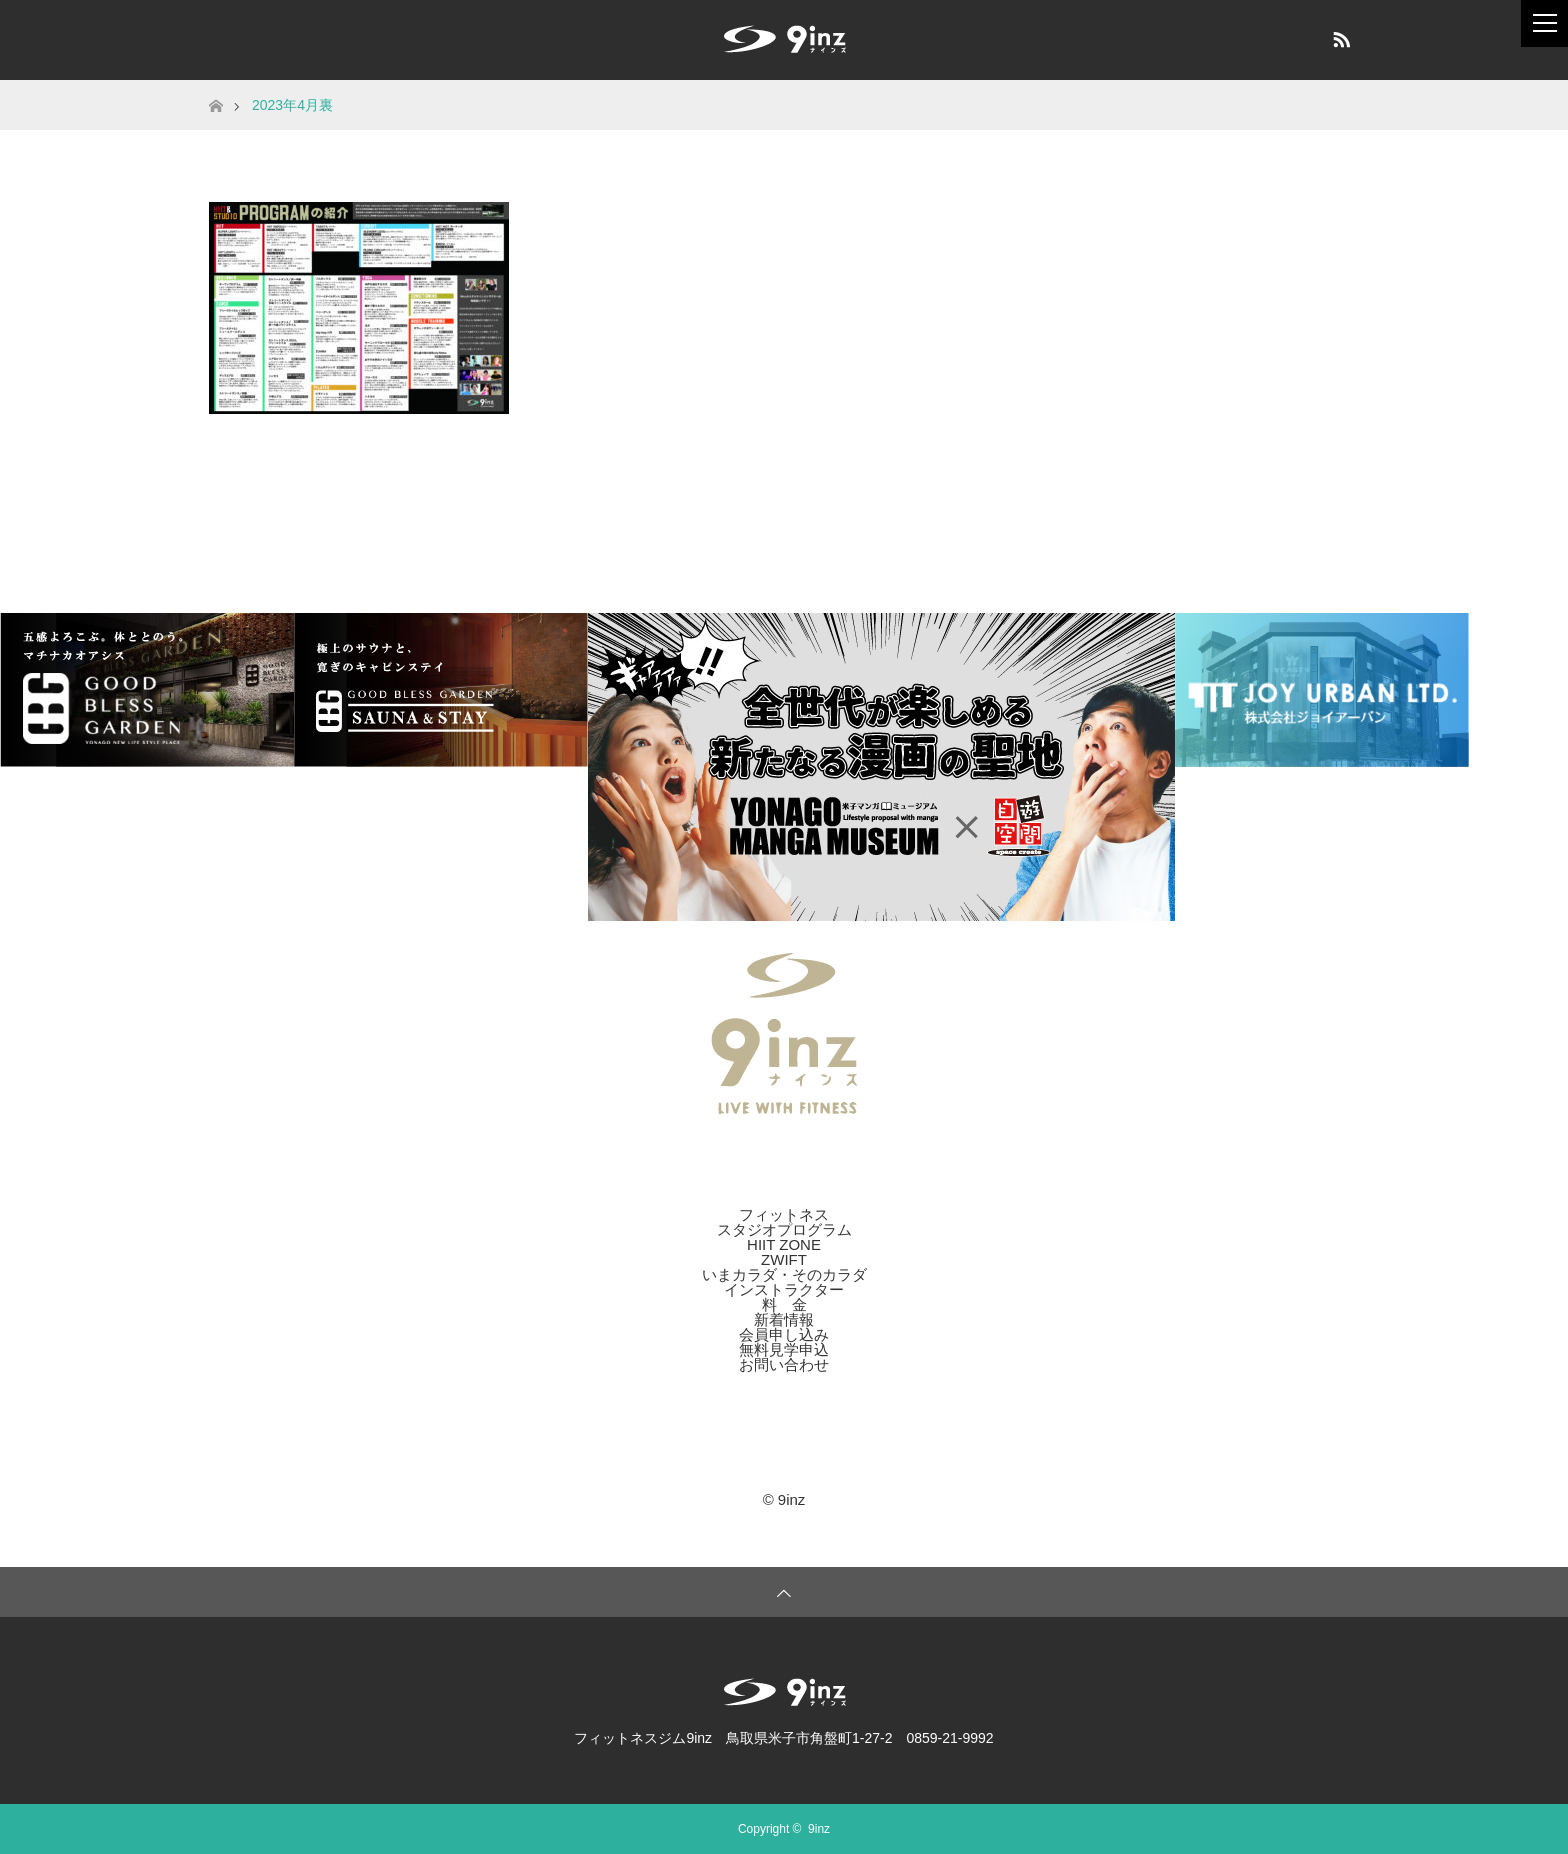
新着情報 (784, 1319)
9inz (819, 1829)
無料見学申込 (784, 1349)
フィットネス (784, 1214)
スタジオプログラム (784, 1229)
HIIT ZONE (784, 1244)
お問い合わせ (784, 1364)
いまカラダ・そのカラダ (784, 1274)
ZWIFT (784, 1259)
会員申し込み (784, 1334)
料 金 (784, 1304)
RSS (1339, 36)
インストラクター (784, 1289)
